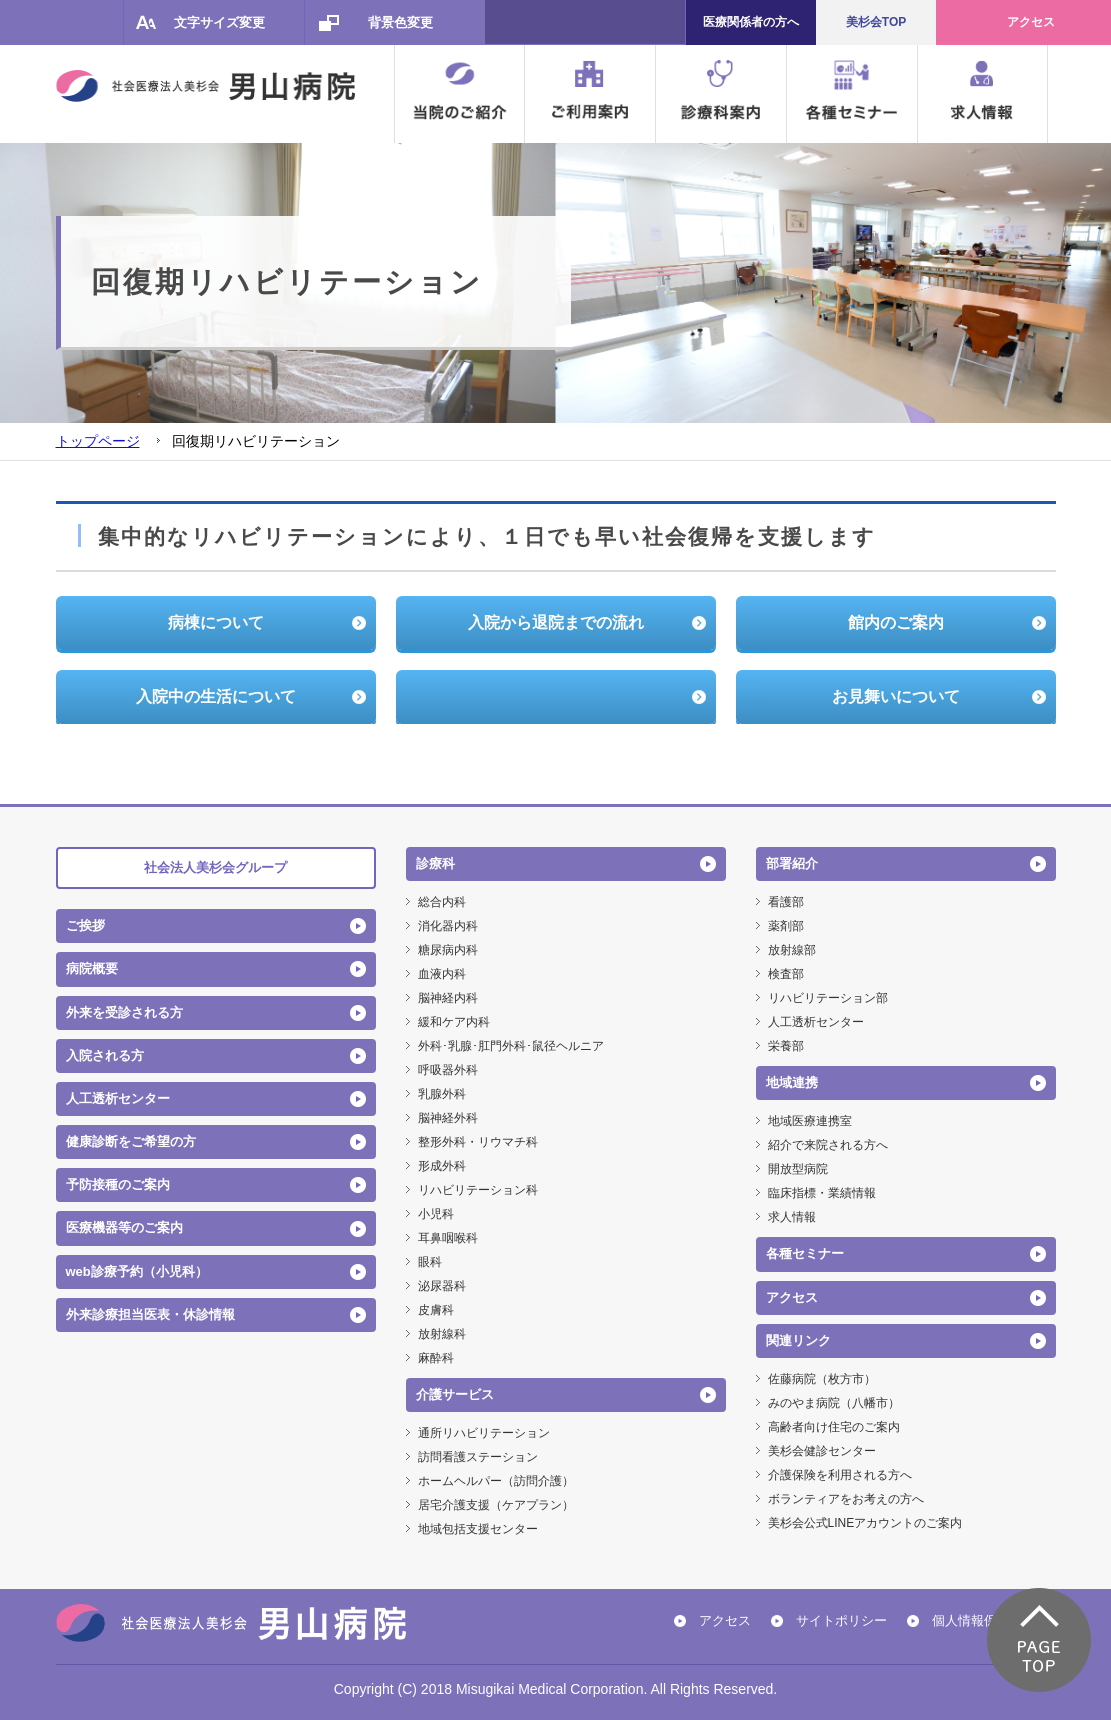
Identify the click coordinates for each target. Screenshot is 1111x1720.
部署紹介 (792, 863)
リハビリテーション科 (478, 1190)
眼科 (430, 1262)
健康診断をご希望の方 (131, 1141)
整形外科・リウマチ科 (478, 1142)
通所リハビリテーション (484, 1433)
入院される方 (105, 1055)
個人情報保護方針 (984, 1620)
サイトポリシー (841, 1620)
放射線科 (442, 1334)
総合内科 (442, 902)
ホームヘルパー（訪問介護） (496, 1481)
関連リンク (798, 1340)
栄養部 (786, 1046)
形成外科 (442, 1166)
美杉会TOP (876, 22)
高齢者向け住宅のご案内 (834, 1427)
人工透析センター (118, 1098)
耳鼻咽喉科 (448, 1238)
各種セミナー (805, 1253)
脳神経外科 (448, 1118)
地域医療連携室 (810, 1121)
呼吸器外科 (448, 1070)
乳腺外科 (442, 1094)
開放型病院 (798, 1169)
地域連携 (792, 1082)
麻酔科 (436, 1358)
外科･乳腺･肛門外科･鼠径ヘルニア (511, 1046)
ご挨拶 (85, 925)
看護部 (786, 902)
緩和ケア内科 (454, 1022)
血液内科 (442, 974)
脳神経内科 (448, 998)
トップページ (98, 441)
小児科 (436, 1214)
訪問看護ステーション (478, 1457)
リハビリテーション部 (828, 998)
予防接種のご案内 (118, 1184)
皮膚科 (436, 1310)
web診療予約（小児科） (137, 1271)
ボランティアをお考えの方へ (846, 1499)
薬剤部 (786, 926)
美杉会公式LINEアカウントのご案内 (865, 1523)
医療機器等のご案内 (124, 1227)
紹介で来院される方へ (828, 1145)
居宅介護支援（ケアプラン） (496, 1505)
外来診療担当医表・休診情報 (150, 1314)
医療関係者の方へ (751, 22)
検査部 (786, 974)
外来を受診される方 (124, 1012)
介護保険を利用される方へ (840, 1475)
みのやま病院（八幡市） (834, 1403)
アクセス (1031, 22)
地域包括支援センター (478, 1529)
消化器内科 (448, 926)
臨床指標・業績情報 (822, 1193)
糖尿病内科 (448, 950)
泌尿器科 (442, 1286)
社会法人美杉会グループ (215, 867)
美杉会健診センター (822, 1451)
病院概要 (92, 968)
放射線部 (792, 950)
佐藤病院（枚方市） (822, 1379)
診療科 (435, 863)
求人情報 (792, 1217)
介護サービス (455, 1394)
